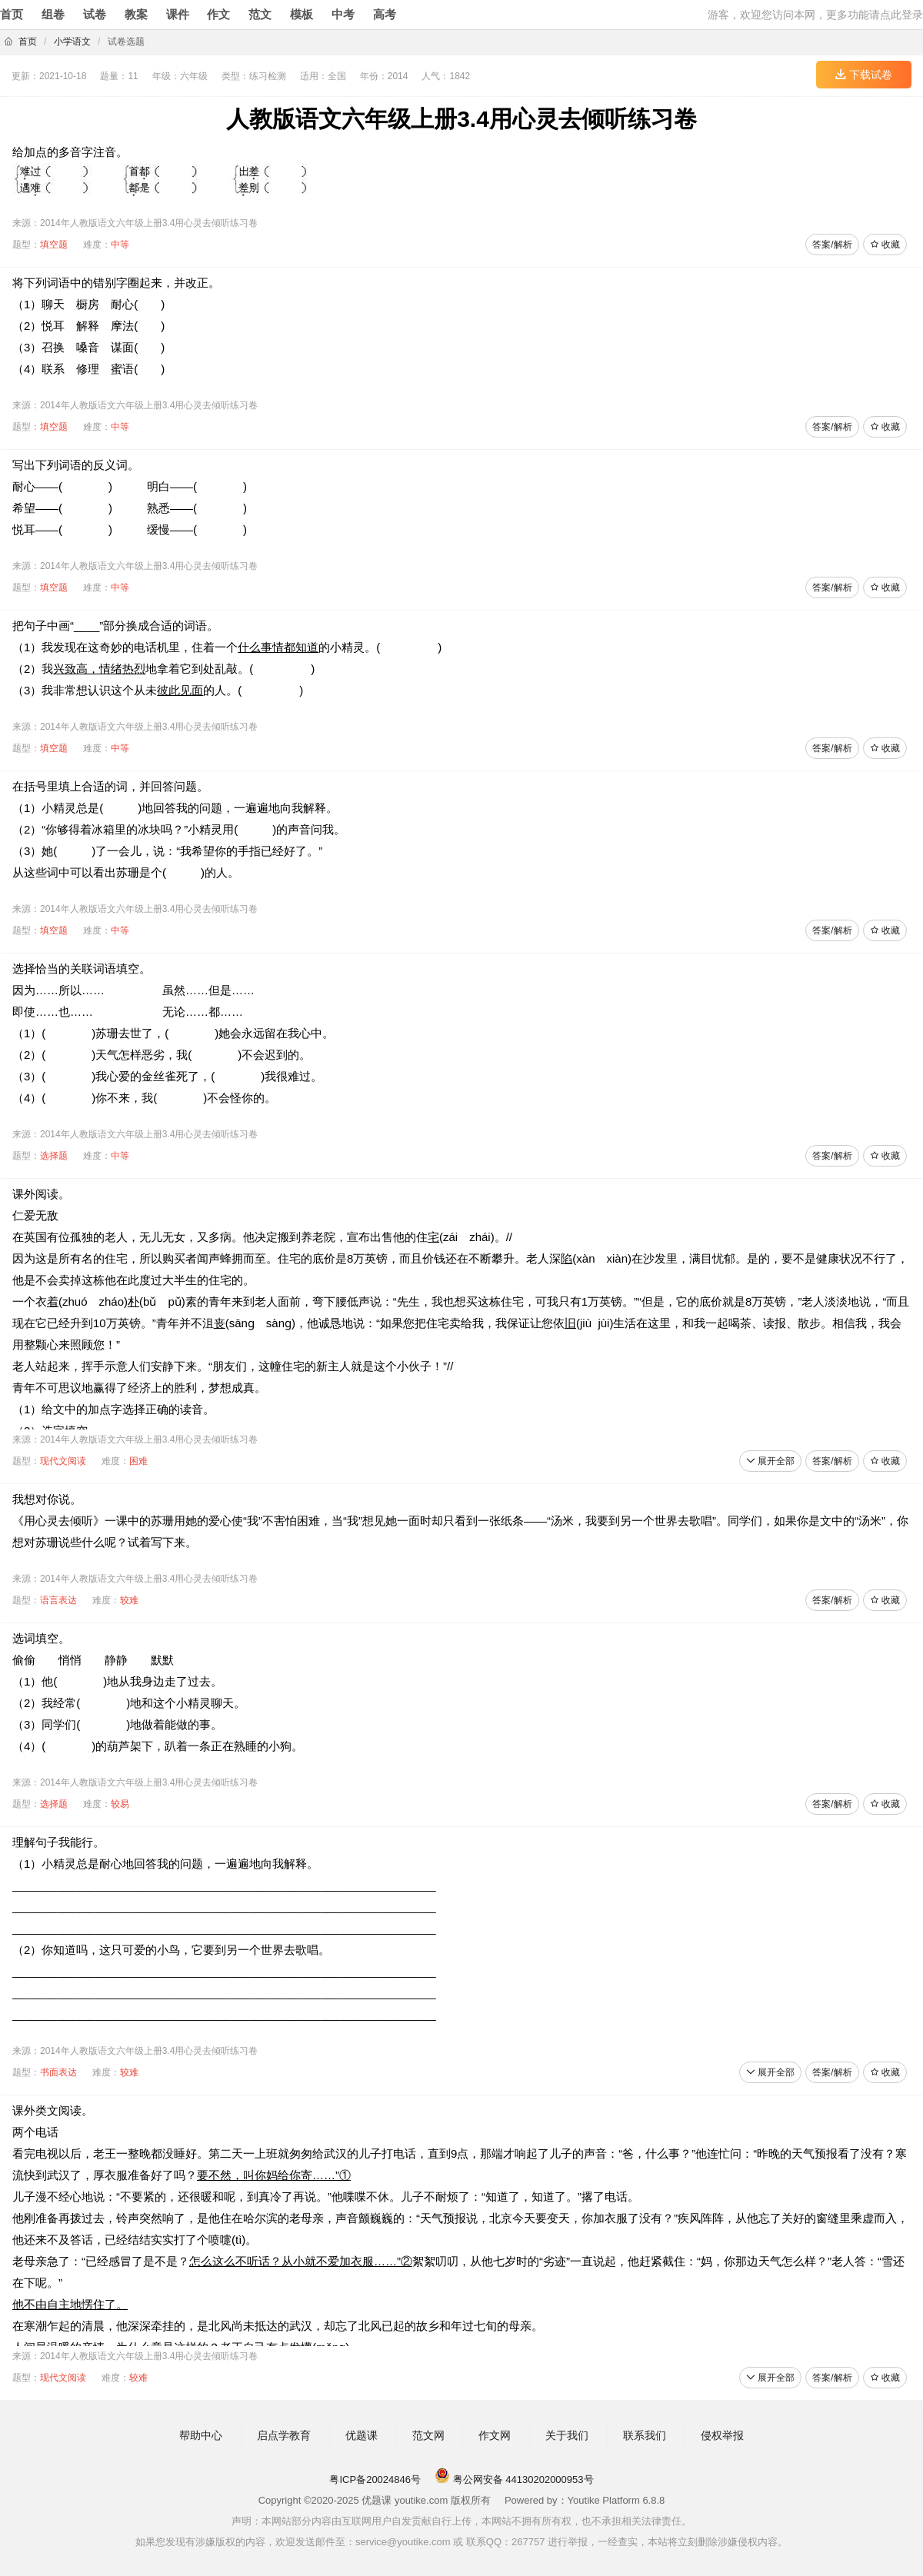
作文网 (494, 2435)
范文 (260, 14)
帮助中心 (200, 2435)
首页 (11, 14)
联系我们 (644, 2435)
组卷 (53, 14)
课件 (177, 14)
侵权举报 (722, 2435)
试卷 (94, 14)
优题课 (361, 2435)
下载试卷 (863, 74)
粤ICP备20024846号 (375, 2479)
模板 (301, 14)
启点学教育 (284, 2435)
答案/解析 (831, 244)
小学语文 (72, 41)
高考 (384, 14)
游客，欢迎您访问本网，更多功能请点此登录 (815, 14)
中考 (343, 14)
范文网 (428, 2435)
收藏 (885, 244)
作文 (218, 14)
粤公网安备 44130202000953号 (514, 2479)
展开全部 (770, 1461)
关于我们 (566, 2435)
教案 (136, 14)
